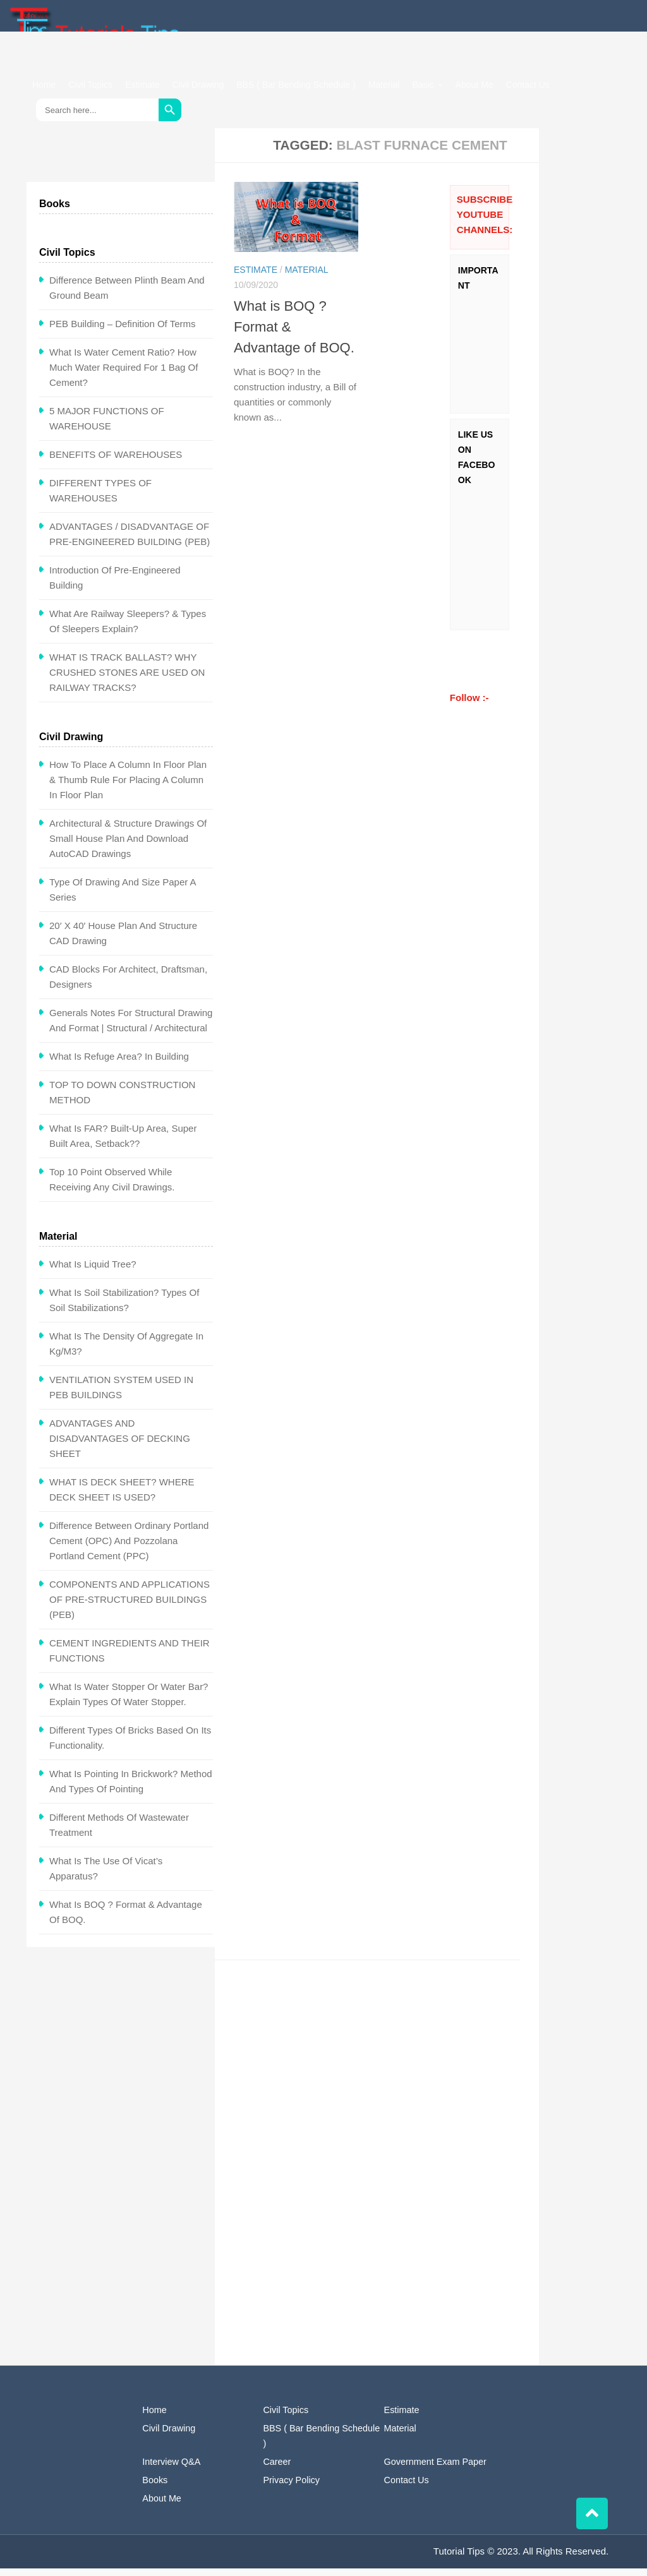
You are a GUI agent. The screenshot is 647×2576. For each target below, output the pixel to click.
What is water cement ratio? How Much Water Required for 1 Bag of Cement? (123, 374)
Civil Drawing (198, 85)
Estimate (142, 85)
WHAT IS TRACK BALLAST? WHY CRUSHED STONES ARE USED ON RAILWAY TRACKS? (127, 679)
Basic (422, 85)
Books (154, 2488)
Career (277, 2469)
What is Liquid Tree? (92, 1271)
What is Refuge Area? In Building (119, 1063)
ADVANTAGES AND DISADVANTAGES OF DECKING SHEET (119, 1445)
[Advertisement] (386, 2075)
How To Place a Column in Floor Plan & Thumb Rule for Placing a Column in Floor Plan (128, 787)
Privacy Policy (291, 2488)
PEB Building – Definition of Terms (122, 331)
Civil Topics (90, 85)
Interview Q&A (171, 2469)
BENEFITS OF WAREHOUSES (115, 462)
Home (44, 85)
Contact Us (528, 85)
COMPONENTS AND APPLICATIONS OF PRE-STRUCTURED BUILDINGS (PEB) (129, 1606)
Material (384, 85)
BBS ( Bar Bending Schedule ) (295, 85)
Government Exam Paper (435, 2469)
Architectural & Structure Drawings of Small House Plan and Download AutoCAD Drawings (128, 845)
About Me (474, 85)
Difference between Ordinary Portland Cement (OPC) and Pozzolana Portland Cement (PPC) (129, 1548)
